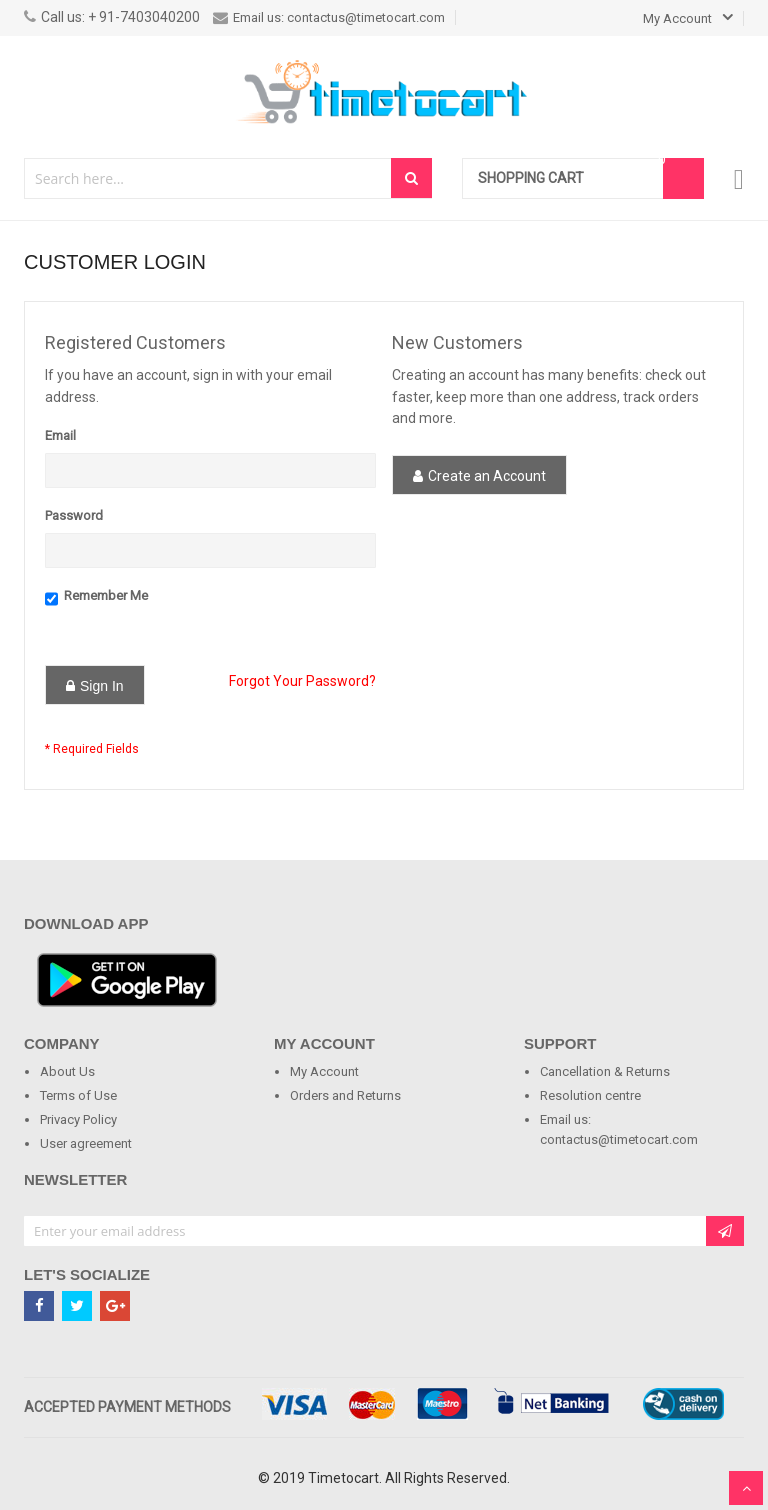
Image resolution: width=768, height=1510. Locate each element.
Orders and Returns (345, 1095)
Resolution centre (590, 1095)
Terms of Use (78, 1095)
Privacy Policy (78, 1119)
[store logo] (384, 92)
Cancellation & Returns (605, 1071)
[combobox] (208, 178)
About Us (67, 1071)
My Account (324, 1071)
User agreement (86, 1143)
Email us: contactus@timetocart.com (329, 17)
